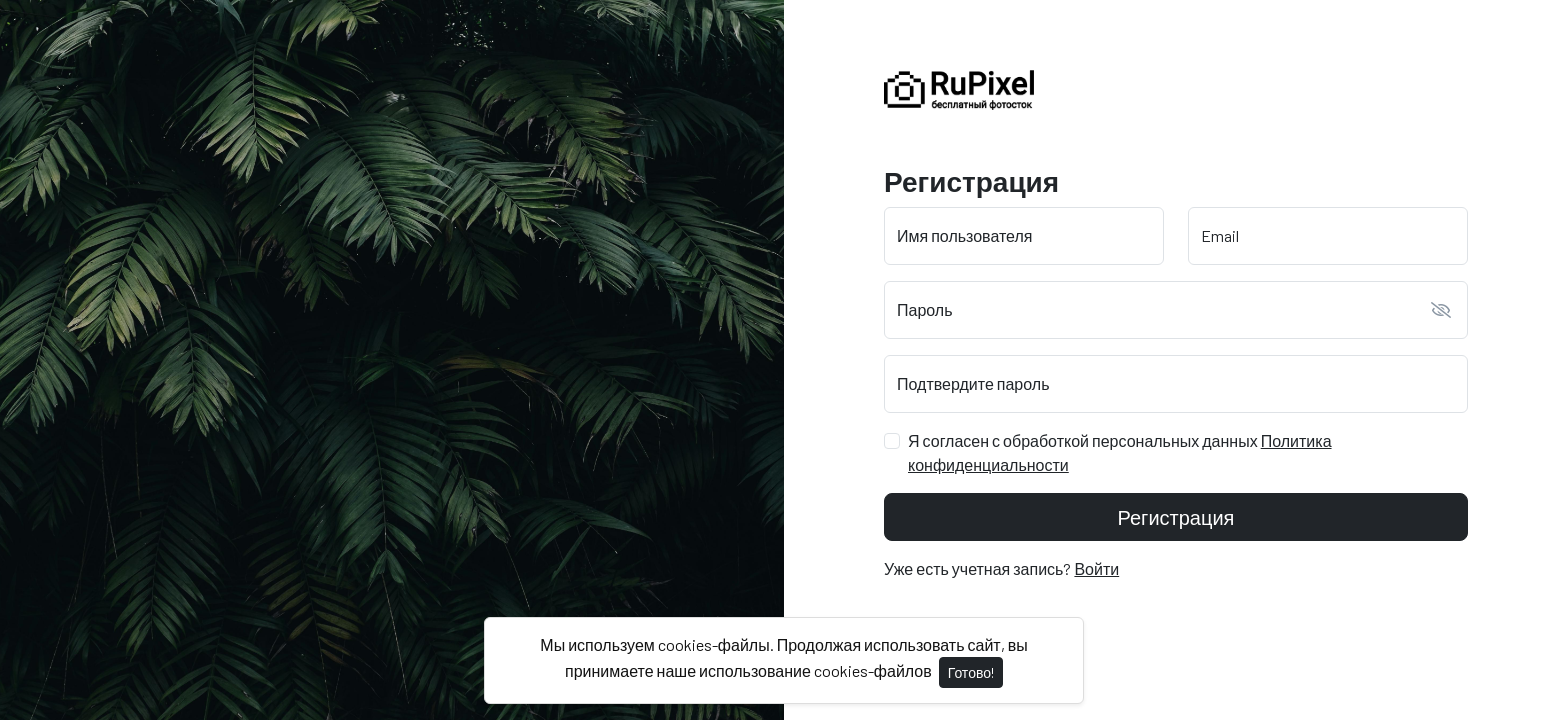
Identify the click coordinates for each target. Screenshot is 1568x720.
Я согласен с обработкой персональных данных (1120, 452)
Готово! (971, 672)
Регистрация (1176, 517)
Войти (1096, 568)
